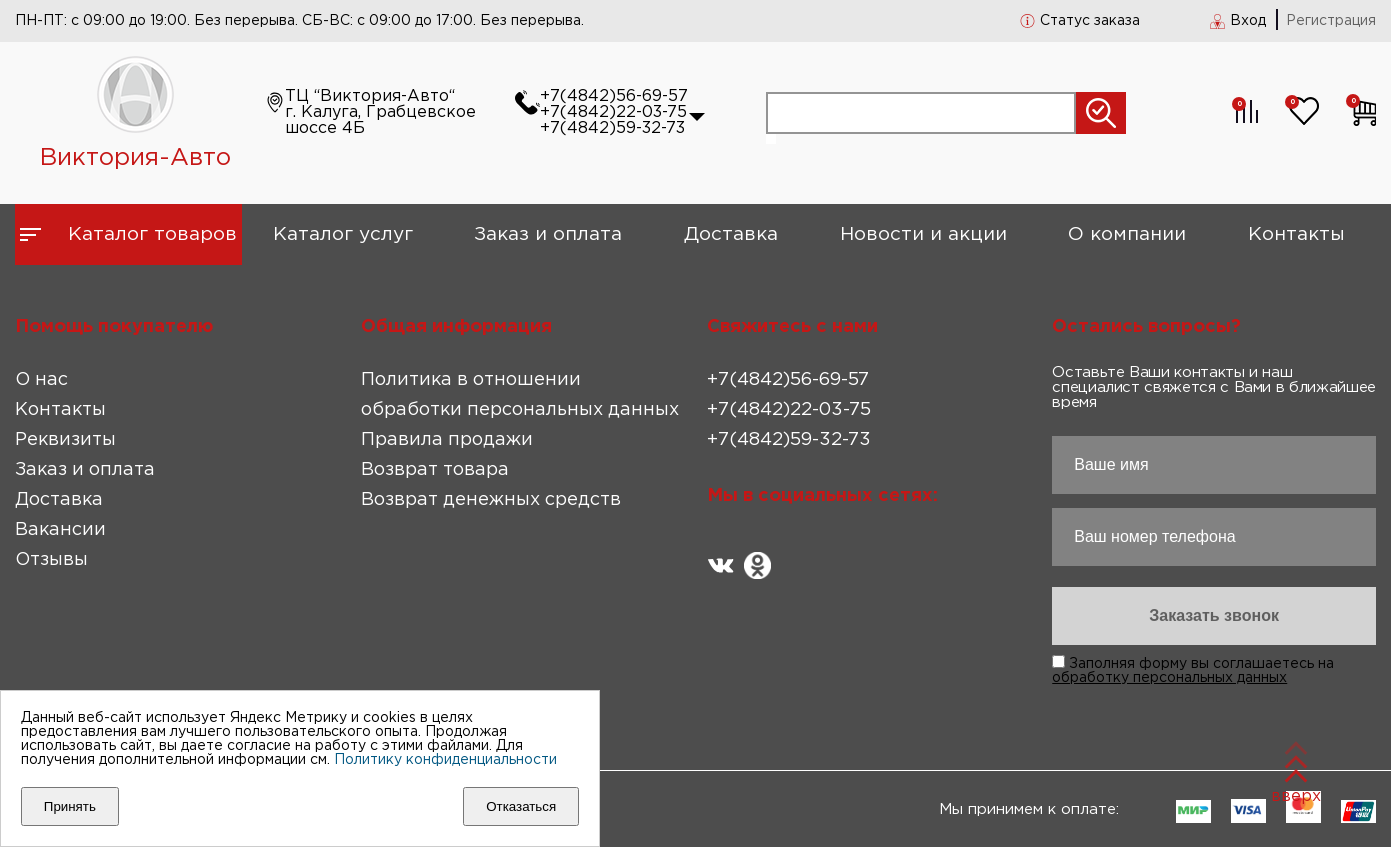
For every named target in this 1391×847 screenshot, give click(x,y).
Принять (70, 806)
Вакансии (60, 530)
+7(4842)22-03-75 (613, 112)
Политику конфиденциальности (445, 760)
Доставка (731, 234)
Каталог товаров (152, 234)
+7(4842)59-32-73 (612, 128)
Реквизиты (65, 440)
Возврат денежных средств (491, 500)
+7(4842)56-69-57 (614, 96)
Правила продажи (447, 440)
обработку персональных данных (1169, 678)
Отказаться (521, 806)
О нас (41, 380)
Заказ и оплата (548, 234)
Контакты (1296, 234)
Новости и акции (923, 234)
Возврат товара (435, 470)
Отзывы (51, 560)
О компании (1127, 234)
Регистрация (1331, 21)
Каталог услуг (343, 234)
